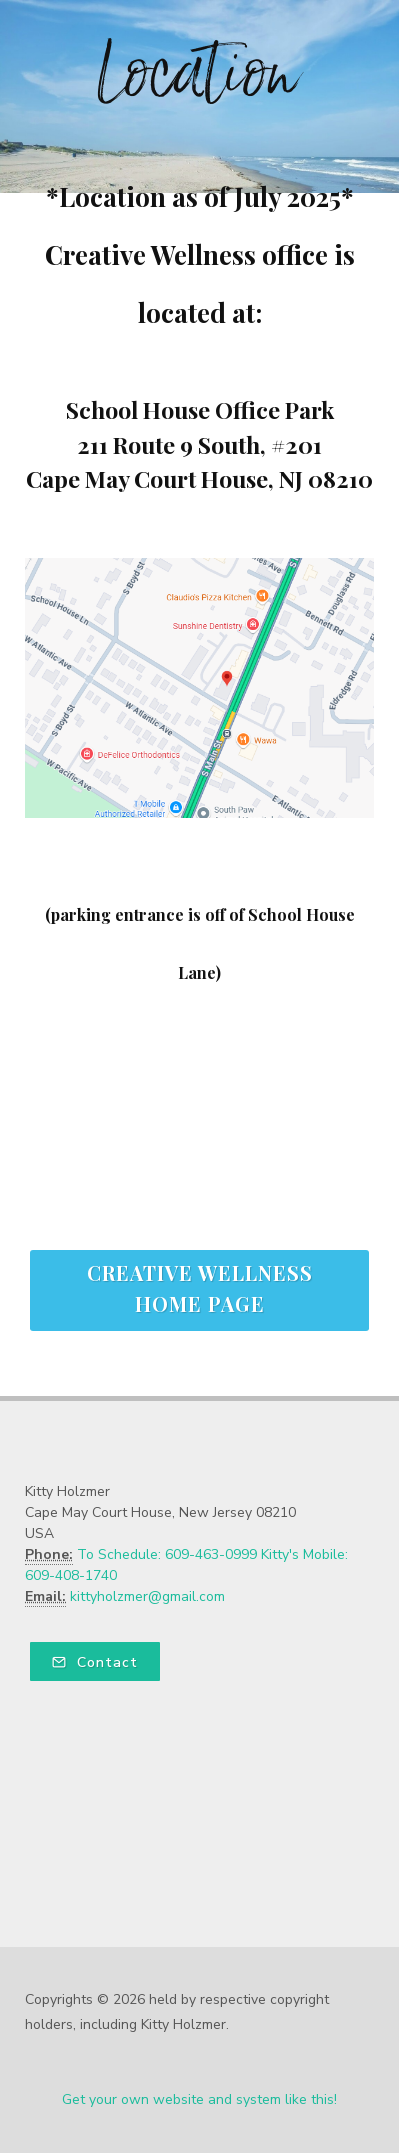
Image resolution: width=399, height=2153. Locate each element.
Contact (95, 1662)
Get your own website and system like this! (199, 2099)
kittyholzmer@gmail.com (147, 1596)
